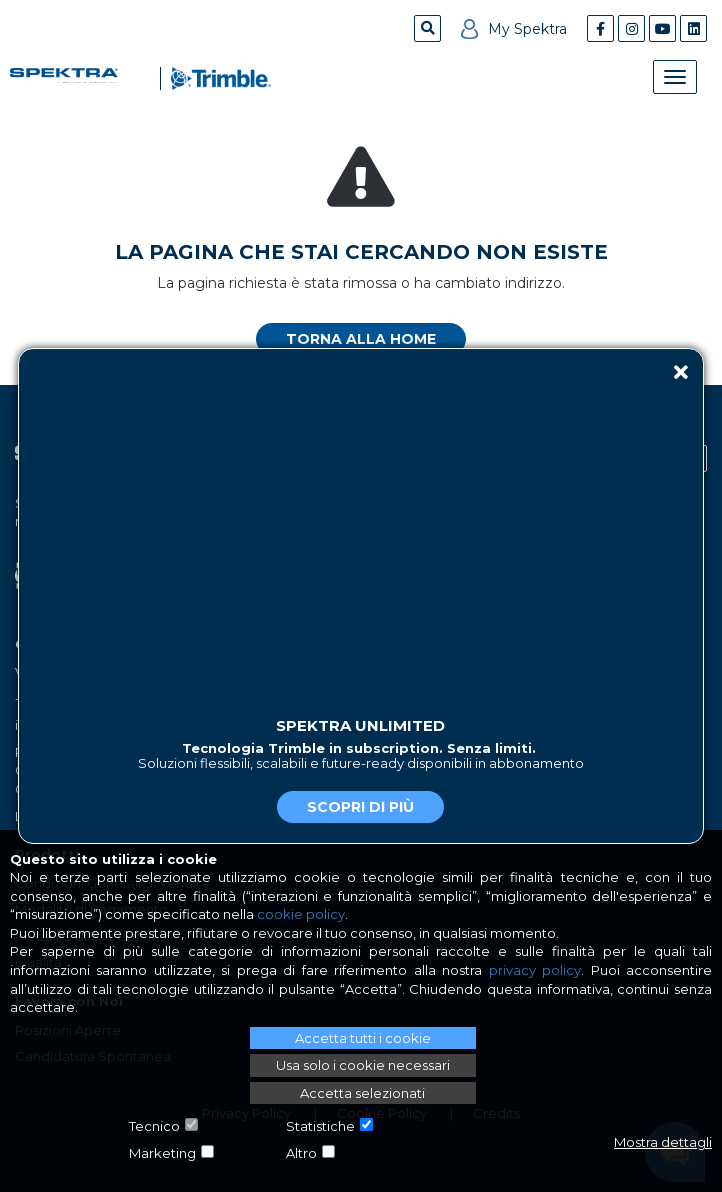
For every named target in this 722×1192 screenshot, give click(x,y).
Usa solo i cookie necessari (363, 1065)
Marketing (162, 1153)
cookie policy (301, 914)
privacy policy (535, 970)
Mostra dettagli (663, 1142)
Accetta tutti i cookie (363, 1038)
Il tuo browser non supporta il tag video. (361, 525)
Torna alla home (361, 339)
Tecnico (154, 1126)
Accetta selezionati (362, 1093)
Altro (301, 1153)
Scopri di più (360, 807)
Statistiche (320, 1126)
